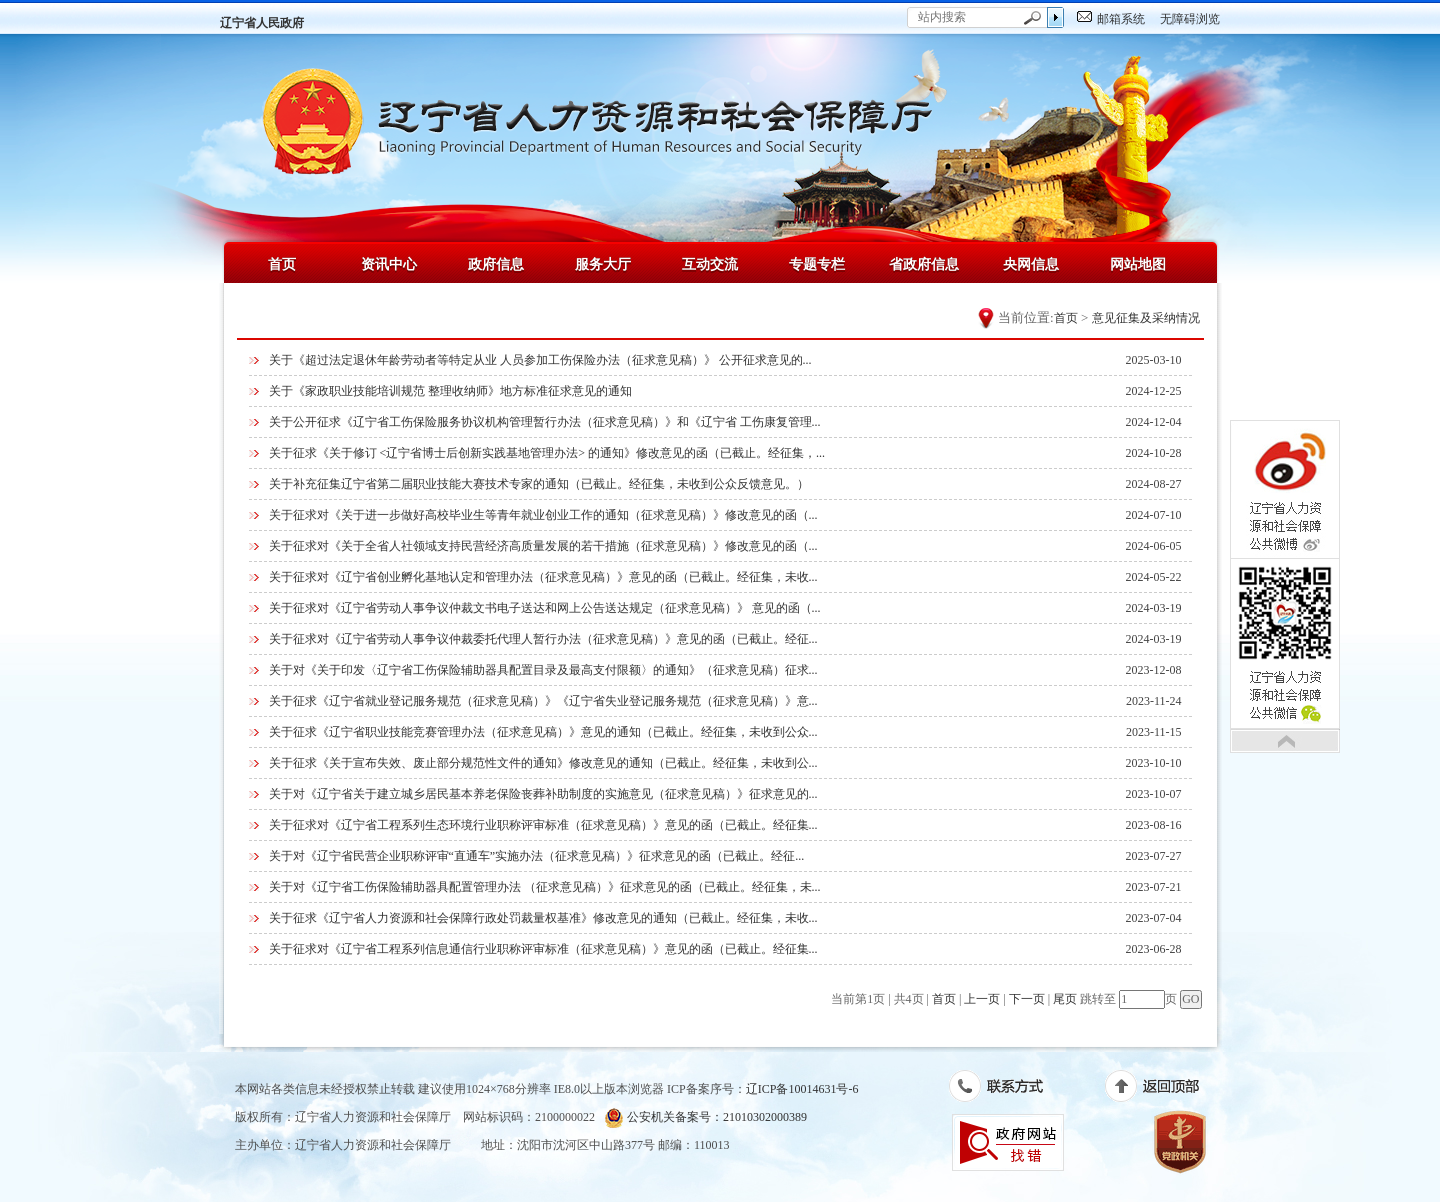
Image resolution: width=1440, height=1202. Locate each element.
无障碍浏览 (1190, 19)
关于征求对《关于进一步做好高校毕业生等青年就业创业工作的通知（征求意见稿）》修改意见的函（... (543, 515)
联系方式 (1006, 1090)
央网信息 (1031, 264)
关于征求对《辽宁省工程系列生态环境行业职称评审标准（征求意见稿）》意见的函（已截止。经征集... (543, 825)
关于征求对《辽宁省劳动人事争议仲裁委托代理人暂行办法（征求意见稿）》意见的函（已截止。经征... (543, 639)
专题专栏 (817, 264)
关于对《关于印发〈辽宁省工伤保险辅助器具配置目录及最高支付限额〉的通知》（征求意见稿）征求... (543, 670)
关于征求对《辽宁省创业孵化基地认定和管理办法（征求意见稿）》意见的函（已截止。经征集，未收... (543, 577)
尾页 (1065, 999)
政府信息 (496, 264)
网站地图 (1138, 264)
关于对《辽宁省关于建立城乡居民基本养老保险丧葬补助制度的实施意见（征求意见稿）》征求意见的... (543, 794)
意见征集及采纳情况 (1146, 318)
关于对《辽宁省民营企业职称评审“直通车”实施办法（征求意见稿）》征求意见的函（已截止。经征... (537, 856)
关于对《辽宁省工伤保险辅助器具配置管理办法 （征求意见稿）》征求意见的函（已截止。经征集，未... (545, 887)
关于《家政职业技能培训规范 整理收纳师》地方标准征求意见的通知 (450, 391)
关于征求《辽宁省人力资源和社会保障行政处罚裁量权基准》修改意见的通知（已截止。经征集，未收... (543, 918)
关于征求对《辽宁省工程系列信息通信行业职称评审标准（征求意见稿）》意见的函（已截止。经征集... (543, 949)
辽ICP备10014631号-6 (802, 1089)
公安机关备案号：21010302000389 (705, 1117)
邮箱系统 (1121, 19)
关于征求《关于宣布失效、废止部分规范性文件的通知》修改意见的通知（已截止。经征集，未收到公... (543, 763)
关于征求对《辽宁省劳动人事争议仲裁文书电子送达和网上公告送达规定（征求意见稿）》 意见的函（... (545, 608)
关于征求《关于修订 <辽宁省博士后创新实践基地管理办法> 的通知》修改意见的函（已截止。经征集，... (547, 453)
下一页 (1027, 999)
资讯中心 (389, 264)
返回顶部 (1162, 1090)
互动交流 (710, 264)
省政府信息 (924, 264)
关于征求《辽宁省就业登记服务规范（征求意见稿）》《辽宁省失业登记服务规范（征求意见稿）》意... (543, 701)
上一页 (982, 999)
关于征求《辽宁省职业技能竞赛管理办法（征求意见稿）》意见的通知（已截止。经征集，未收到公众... (543, 732)
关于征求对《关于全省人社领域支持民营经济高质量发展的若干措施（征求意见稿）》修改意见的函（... (543, 546)
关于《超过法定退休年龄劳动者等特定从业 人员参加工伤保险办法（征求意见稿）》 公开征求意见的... (540, 360)
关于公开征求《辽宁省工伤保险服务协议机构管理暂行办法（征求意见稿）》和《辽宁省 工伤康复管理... (545, 422)
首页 (282, 264)
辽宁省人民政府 (262, 23)
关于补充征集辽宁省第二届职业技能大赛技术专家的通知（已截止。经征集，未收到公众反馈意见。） (539, 484)
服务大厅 (603, 264)
